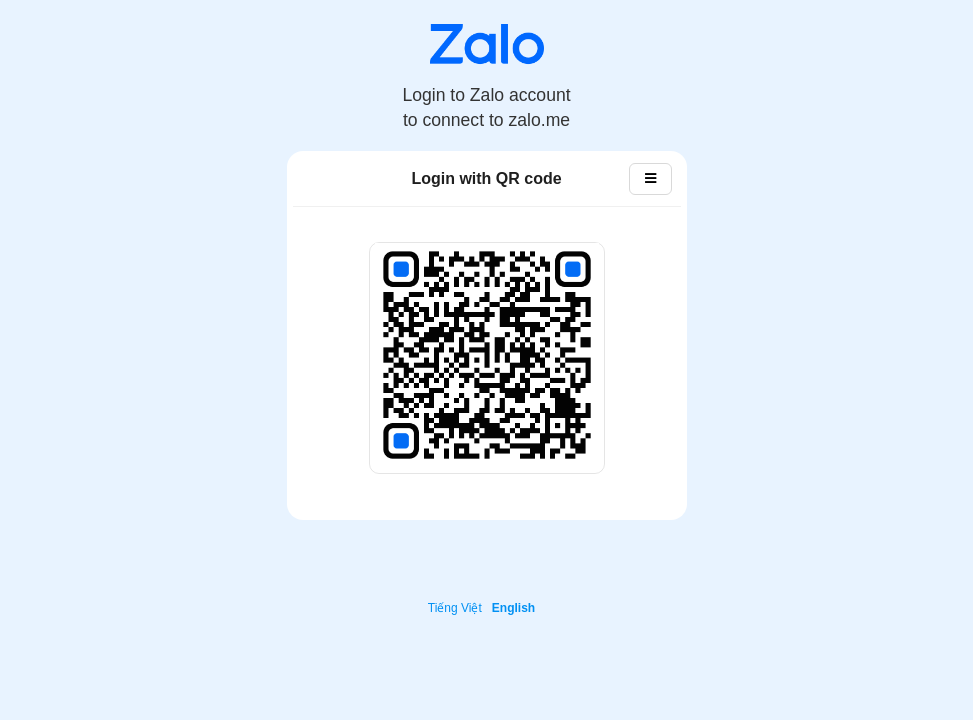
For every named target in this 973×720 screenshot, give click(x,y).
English (513, 608)
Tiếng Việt (455, 608)
